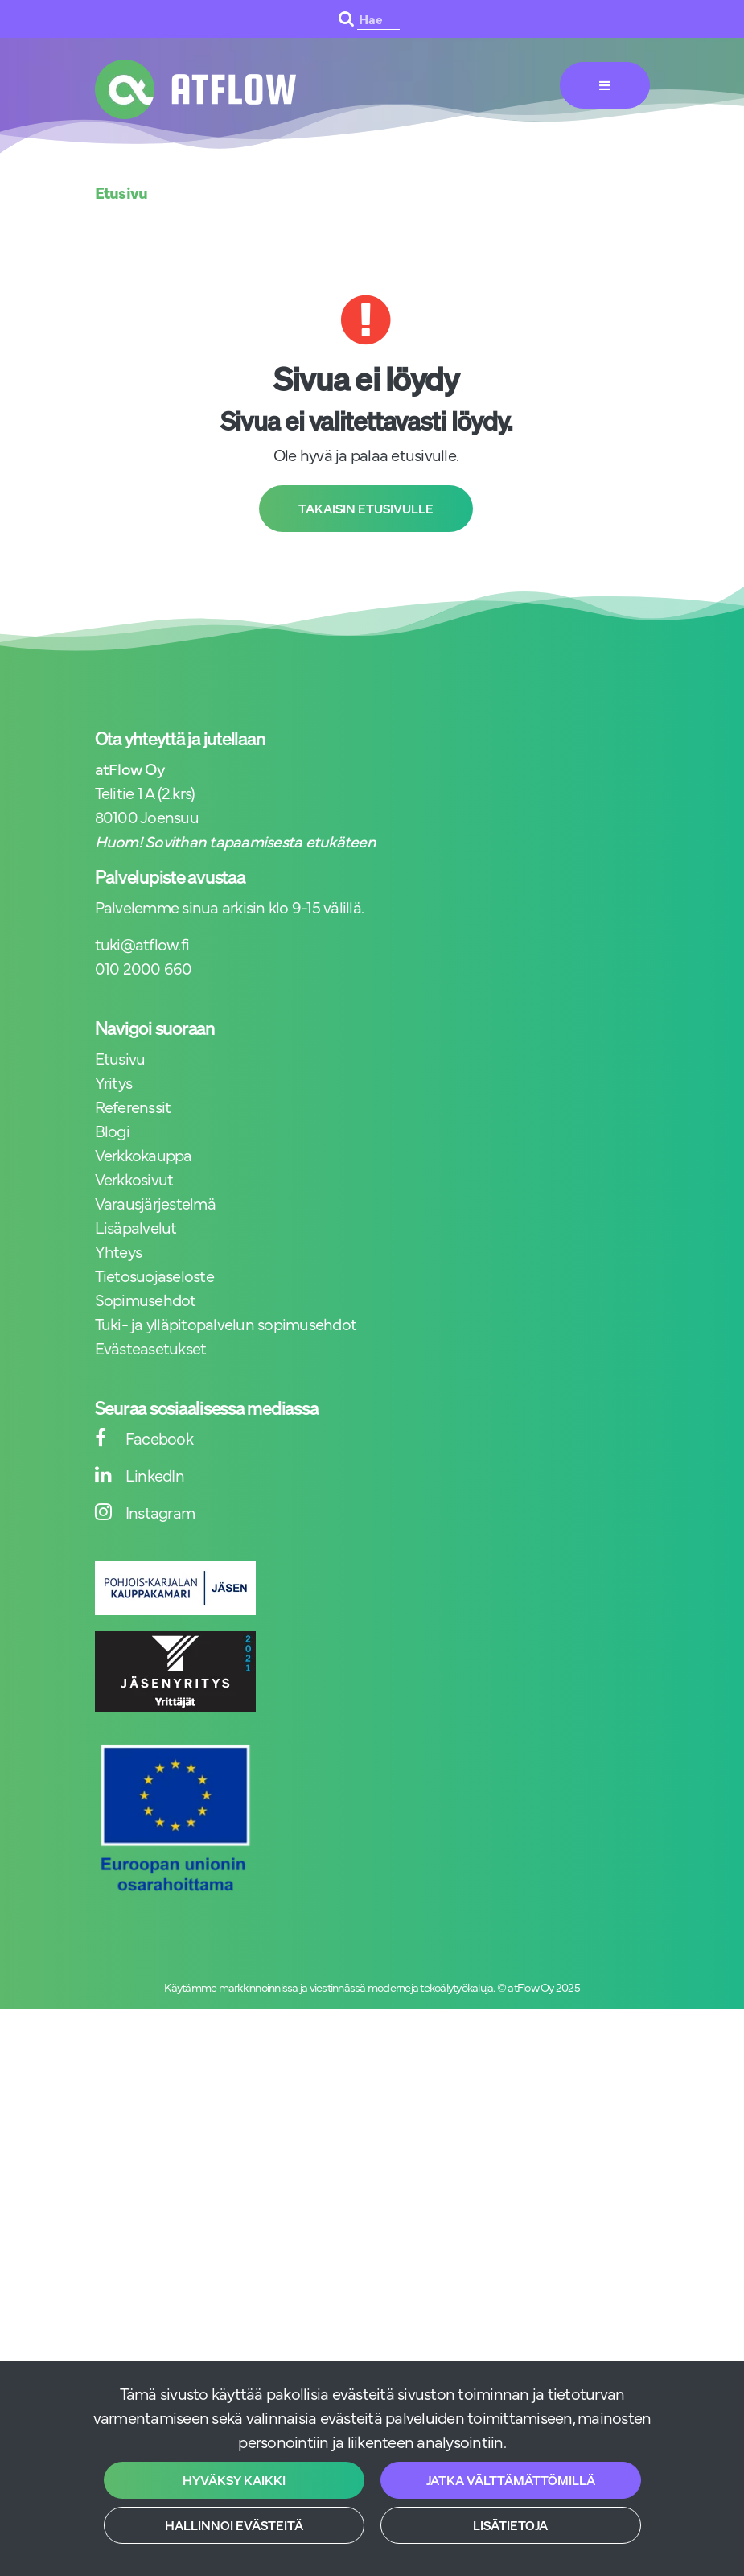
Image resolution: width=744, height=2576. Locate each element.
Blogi (112, 1130)
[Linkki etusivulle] (195, 89)
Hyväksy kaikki (234, 2480)
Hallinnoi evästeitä (234, 2525)
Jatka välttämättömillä (510, 2480)
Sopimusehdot (145, 1299)
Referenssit (133, 1106)
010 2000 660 (143, 968)
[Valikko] (605, 85)
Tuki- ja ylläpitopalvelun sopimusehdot (226, 1323)
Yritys (114, 1082)
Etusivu (120, 1058)
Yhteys (118, 1251)
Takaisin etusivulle (366, 508)
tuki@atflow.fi (142, 943)
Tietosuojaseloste (154, 1275)
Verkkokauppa (143, 1154)
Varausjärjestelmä (155, 1203)
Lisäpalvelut (136, 1227)
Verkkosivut (134, 1178)
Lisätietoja (510, 2525)
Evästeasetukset (151, 1347)
